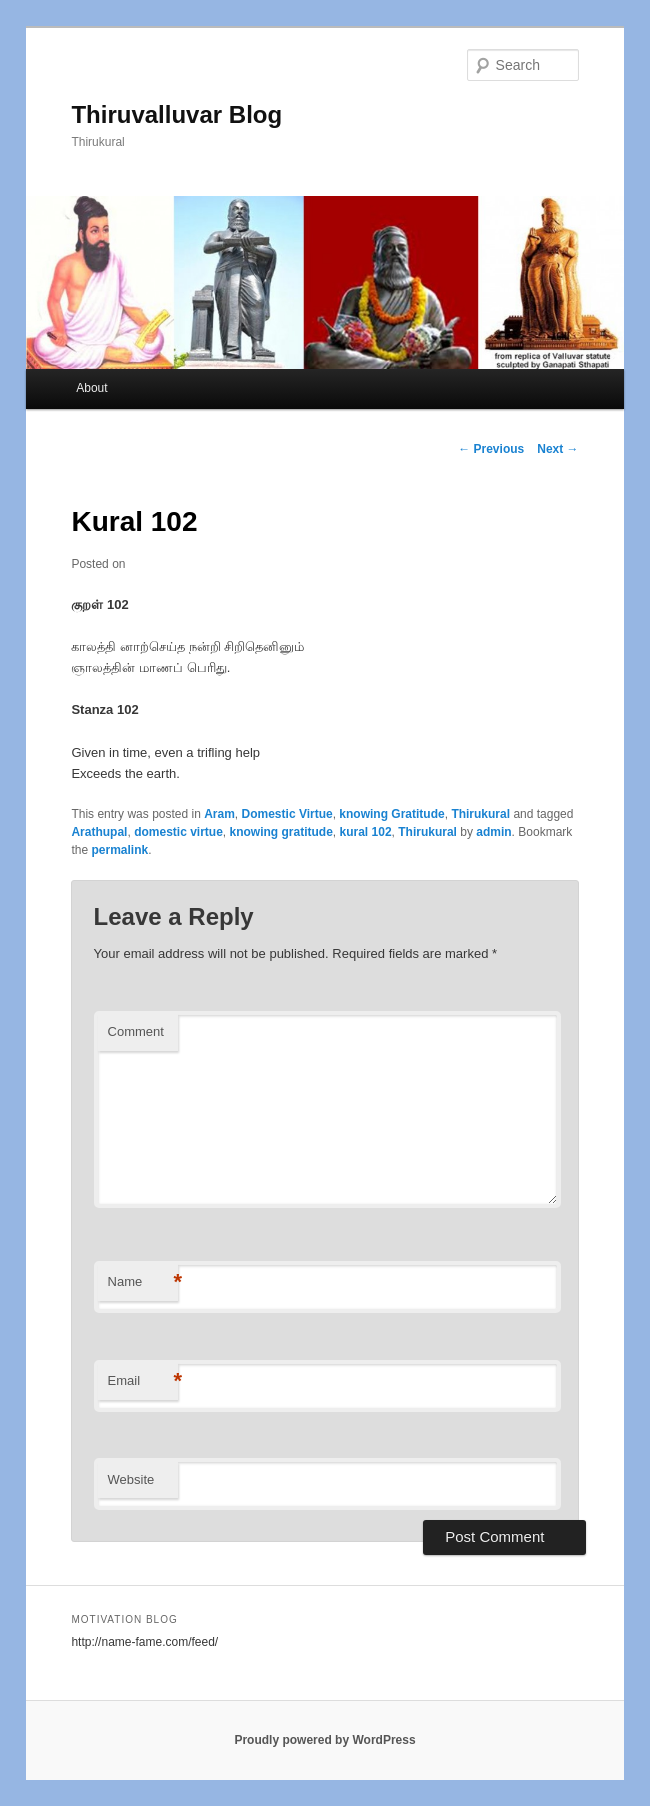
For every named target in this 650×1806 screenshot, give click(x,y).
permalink (119, 850)
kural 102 (366, 832)
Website (131, 1479)
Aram (219, 814)
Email (143, 1381)
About (91, 388)
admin (493, 832)
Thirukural (480, 814)
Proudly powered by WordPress (324, 1740)
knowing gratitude (281, 832)
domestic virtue (178, 832)
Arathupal (99, 832)
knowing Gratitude (391, 814)
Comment (136, 1031)
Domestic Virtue (287, 814)
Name (143, 1282)
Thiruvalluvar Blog (176, 114)
